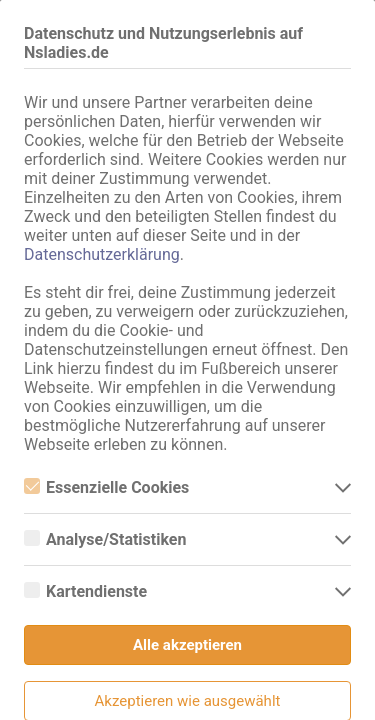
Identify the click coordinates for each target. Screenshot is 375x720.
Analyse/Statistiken (105, 539)
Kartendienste (85, 591)
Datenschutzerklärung (102, 254)
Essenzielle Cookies (106, 487)
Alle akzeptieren (187, 645)
